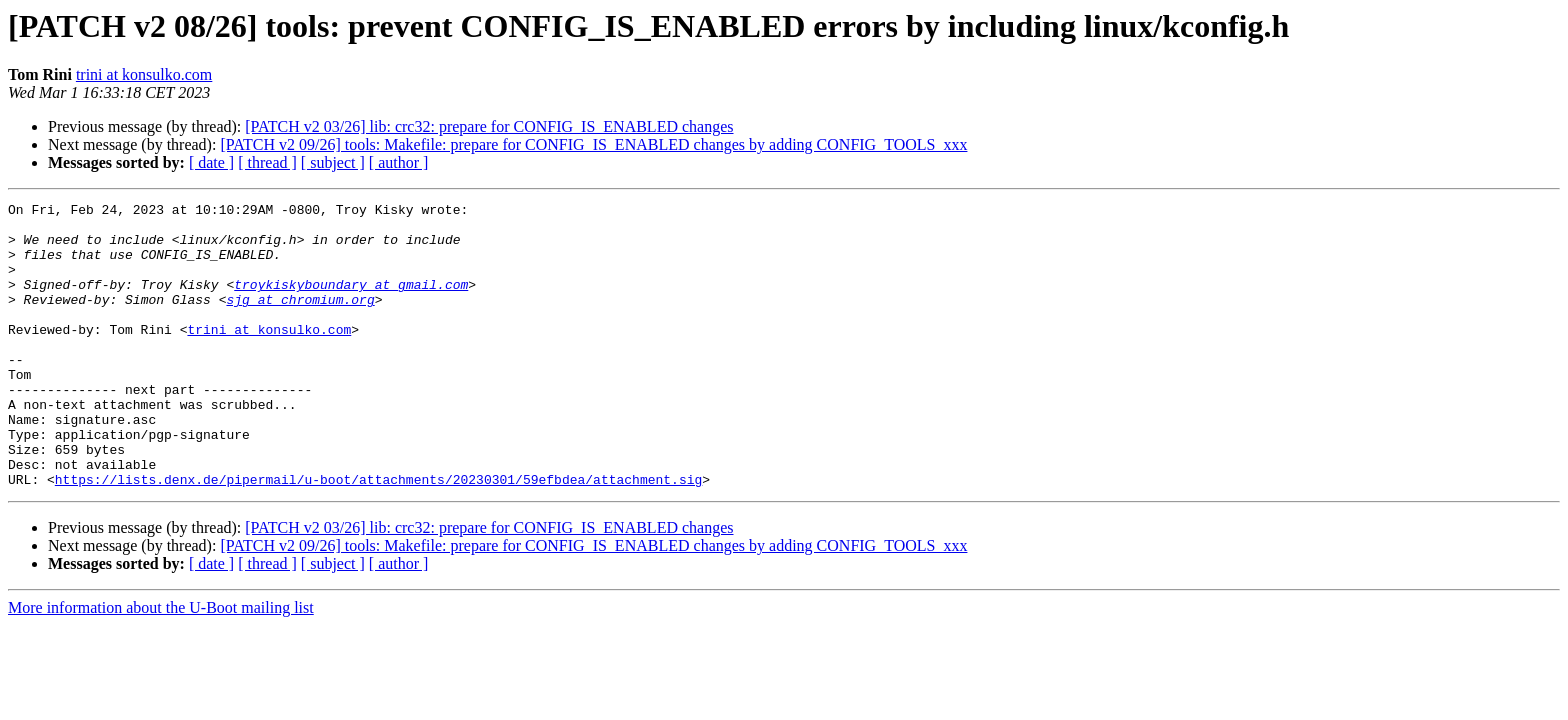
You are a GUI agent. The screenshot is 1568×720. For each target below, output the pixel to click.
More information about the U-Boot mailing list (161, 664)
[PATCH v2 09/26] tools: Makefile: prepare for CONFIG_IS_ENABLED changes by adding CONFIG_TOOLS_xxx (593, 144)
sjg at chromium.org (300, 320)
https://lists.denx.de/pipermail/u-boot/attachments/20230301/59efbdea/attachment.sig (378, 536)
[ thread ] (267, 162)
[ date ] (211, 162)
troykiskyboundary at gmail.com (351, 302)
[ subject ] (333, 162)
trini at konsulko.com (144, 74)
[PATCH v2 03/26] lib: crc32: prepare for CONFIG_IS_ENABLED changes (489, 126)
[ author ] (399, 162)
